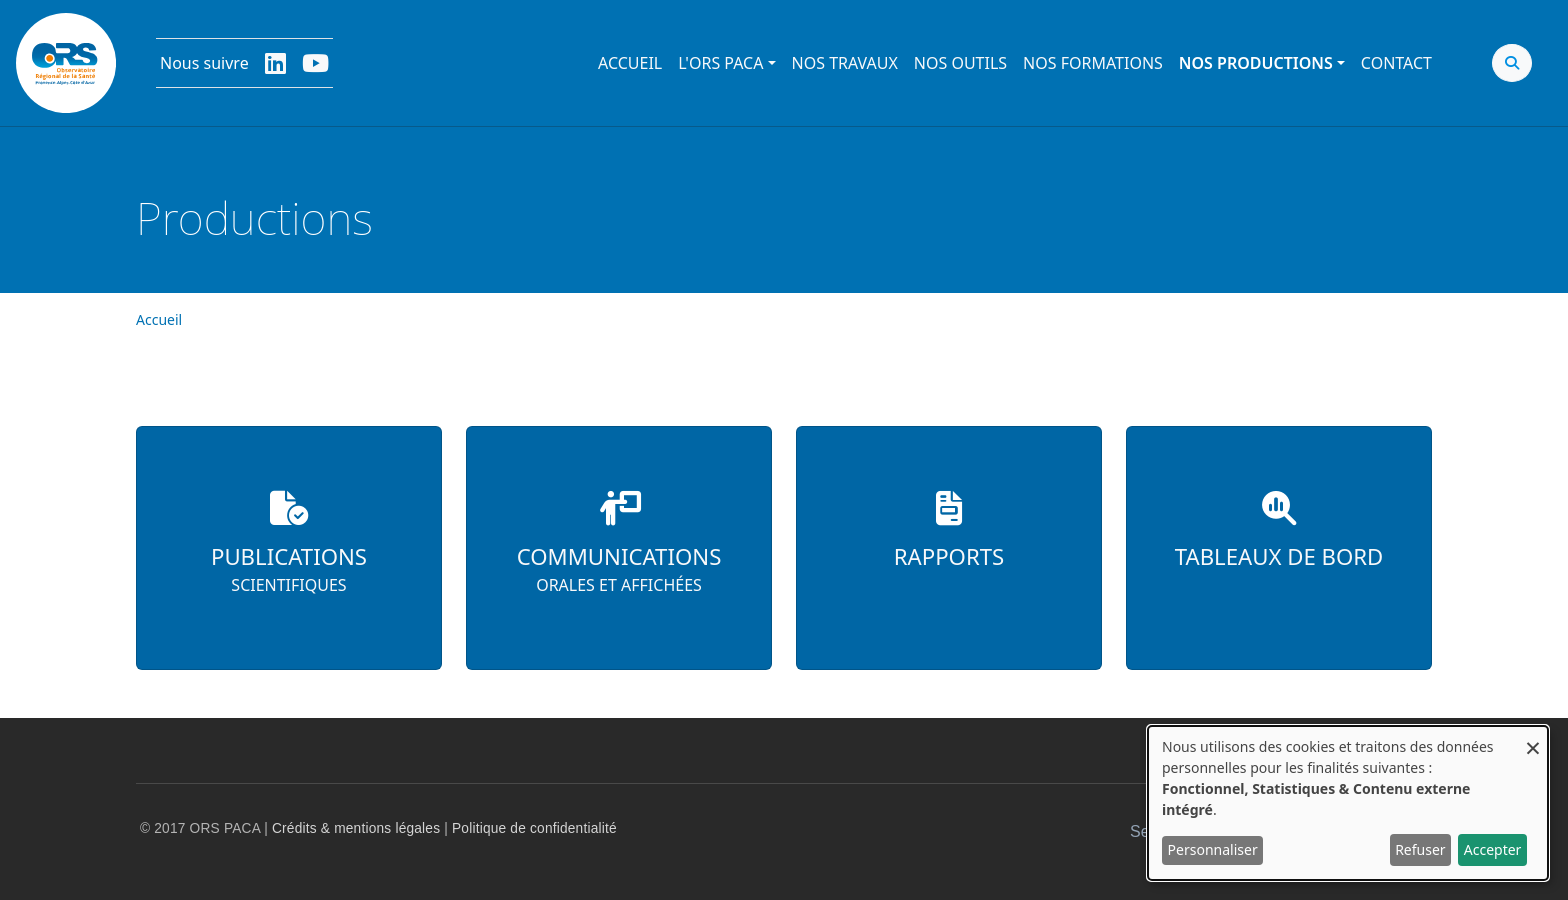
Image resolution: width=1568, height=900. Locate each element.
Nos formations (1093, 63)
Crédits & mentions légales (356, 828)
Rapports (949, 556)
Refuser (1420, 849)
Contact (1396, 63)
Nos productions (1256, 63)
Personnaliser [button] (1213, 849)
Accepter (1493, 849)
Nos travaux (845, 63)
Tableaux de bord (1279, 556)
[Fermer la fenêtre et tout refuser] (1533, 738)
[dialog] (1348, 803)
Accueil (630, 63)
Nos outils (960, 63)
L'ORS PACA (720, 63)
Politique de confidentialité (534, 828)
